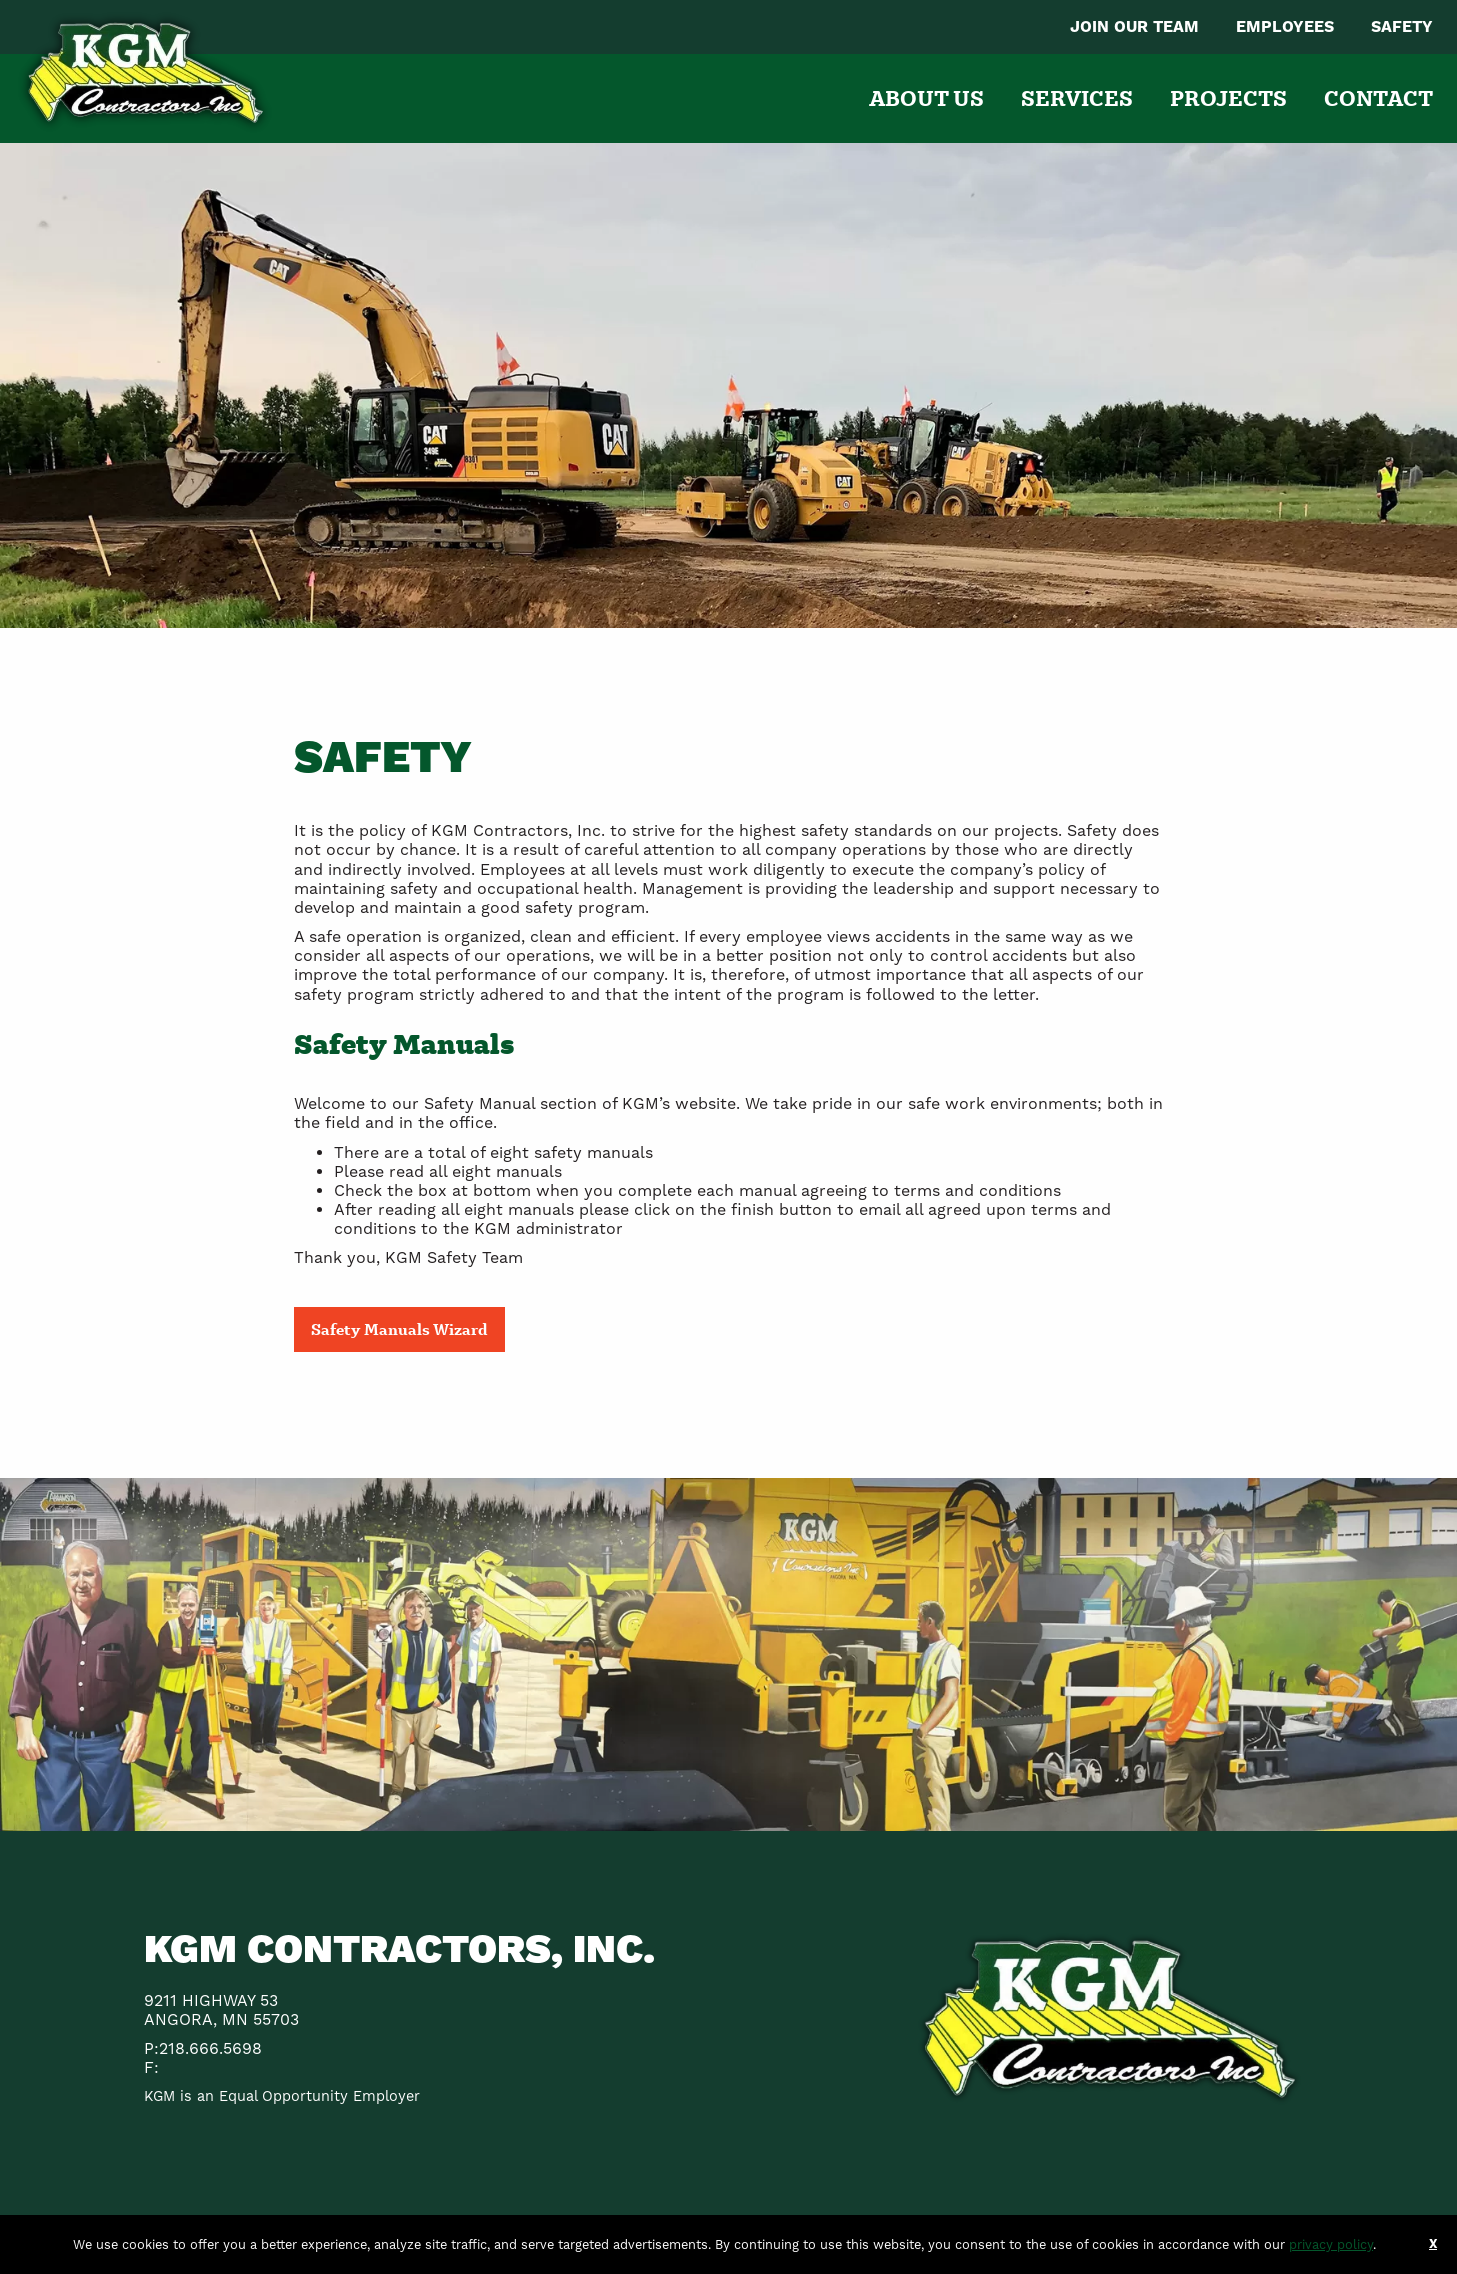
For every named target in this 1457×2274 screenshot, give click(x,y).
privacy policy (1331, 2244)
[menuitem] (1134, 27)
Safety (1402, 27)
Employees (1285, 27)
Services (1077, 98)
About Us (926, 98)
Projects (1228, 98)
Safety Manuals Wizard (399, 1328)
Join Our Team (1134, 27)
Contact (1378, 98)
